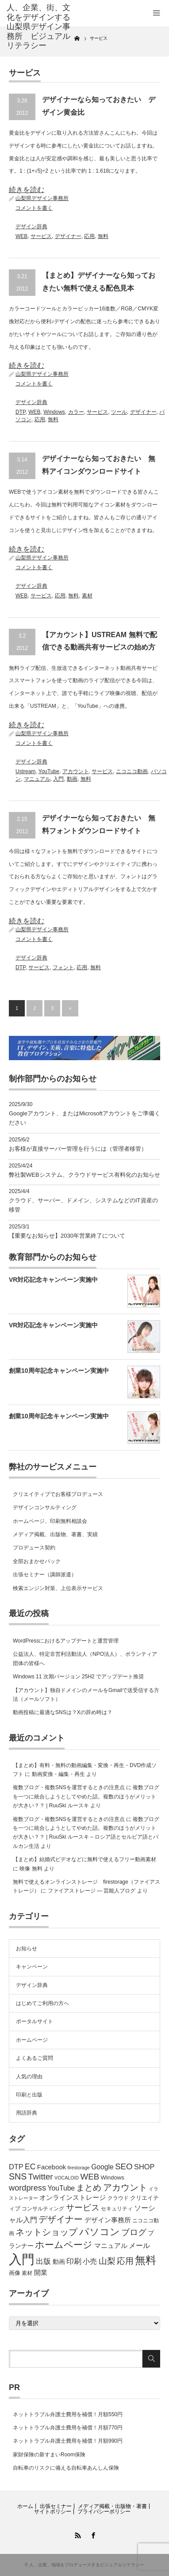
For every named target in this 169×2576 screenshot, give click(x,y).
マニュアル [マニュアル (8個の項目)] (110, 2245)
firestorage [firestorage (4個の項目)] (78, 2167)
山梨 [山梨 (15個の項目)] (107, 2261)
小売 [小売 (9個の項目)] (90, 2261)
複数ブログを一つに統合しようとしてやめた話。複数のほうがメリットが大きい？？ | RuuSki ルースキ (86, 1796)
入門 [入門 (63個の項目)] (22, 2259)
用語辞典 (26, 2113)
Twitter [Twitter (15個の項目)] (40, 2176)
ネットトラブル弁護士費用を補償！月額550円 (68, 2414)
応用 (89, 236)
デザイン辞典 (31, 226)
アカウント (75, 771)
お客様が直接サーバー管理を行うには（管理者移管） (78, 1148)
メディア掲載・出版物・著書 (112, 2506)
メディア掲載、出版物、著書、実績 (55, 1534)
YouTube (48, 771)
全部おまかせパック (37, 1561)
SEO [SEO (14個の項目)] (124, 2166)
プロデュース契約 (34, 1548)
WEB (21, 236)
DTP (20, 412)
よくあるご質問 (34, 2058)
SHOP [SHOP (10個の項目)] (144, 2167)
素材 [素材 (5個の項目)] (27, 2273)
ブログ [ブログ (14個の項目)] (133, 2232)
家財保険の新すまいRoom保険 (49, 2454)
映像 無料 (30, 1869)
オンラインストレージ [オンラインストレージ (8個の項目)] (72, 2197)
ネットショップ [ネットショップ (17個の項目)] (46, 2232)
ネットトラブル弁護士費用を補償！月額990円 (68, 2441)
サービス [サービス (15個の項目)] (83, 2207)
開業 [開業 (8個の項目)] (40, 2272)
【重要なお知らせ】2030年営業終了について (67, 1235)
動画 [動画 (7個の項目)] (59, 2261)
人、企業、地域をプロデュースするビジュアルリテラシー (86, 2564)
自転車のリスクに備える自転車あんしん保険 (66, 2468)
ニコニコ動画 (132, 771)
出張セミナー (56, 2506)
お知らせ (26, 1948)
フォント (63, 967)
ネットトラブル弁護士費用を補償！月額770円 (68, 2428)
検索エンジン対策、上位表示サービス (58, 1588)
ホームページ (32, 2040)
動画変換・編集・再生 (58, 1774)
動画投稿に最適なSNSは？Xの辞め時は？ (62, 1712)
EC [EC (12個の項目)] (30, 2166)
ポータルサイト (34, 2021)
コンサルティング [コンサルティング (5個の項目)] (43, 2209)
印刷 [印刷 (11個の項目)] (73, 2261)
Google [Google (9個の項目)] (102, 2167)
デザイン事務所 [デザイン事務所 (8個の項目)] (107, 2220)
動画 (72, 779)
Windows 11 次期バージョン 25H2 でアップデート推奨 (78, 1676)
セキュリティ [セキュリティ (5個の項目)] (117, 2209)
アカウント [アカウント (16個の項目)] (125, 2187)
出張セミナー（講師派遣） (45, 1574)
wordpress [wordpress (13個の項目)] (27, 2187)
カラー (76, 412)
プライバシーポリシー (104, 2511)
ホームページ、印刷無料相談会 (50, 1521)
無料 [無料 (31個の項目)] (145, 2260)
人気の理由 (29, 2077)
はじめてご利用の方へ (42, 2003)
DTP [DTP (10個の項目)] (16, 2167)
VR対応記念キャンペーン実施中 (53, 1279)
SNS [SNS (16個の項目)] (18, 2176)
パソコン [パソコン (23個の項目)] (99, 2231)
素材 (87, 596)
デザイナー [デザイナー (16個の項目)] (60, 2219)
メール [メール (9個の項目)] (139, 2245)
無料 (103, 236)
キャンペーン (32, 1967)
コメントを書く (34, 208)
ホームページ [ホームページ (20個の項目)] (63, 2245)
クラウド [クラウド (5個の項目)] (118, 2198)
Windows (54, 412)
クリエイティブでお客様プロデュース (58, 1494)
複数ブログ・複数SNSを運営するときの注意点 (69, 1787)
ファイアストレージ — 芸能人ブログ (92, 1891)
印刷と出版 (29, 2095)
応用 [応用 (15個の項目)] (125, 2261)
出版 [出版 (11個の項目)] (43, 2261)
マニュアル (37, 779)
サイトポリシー (52, 2511)
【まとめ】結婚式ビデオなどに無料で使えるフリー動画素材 (84, 1859)
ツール (119, 412)
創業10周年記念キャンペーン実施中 (59, 1370)
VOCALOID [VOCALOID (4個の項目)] (66, 2177)
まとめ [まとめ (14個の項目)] (88, 2187)
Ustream (25, 771)
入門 (58, 779)
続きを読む (26, 189)
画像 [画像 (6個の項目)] (14, 2273)
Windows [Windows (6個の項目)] (112, 2177)
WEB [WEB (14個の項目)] (89, 2176)
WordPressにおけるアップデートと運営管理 (66, 1641)
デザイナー (68, 236)
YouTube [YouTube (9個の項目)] (61, 2188)
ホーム (25, 2506)
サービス (41, 236)
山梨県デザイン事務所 (42, 198)
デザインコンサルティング (45, 1507)
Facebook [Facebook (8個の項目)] (51, 2167)
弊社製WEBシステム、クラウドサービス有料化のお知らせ (84, 1174)
